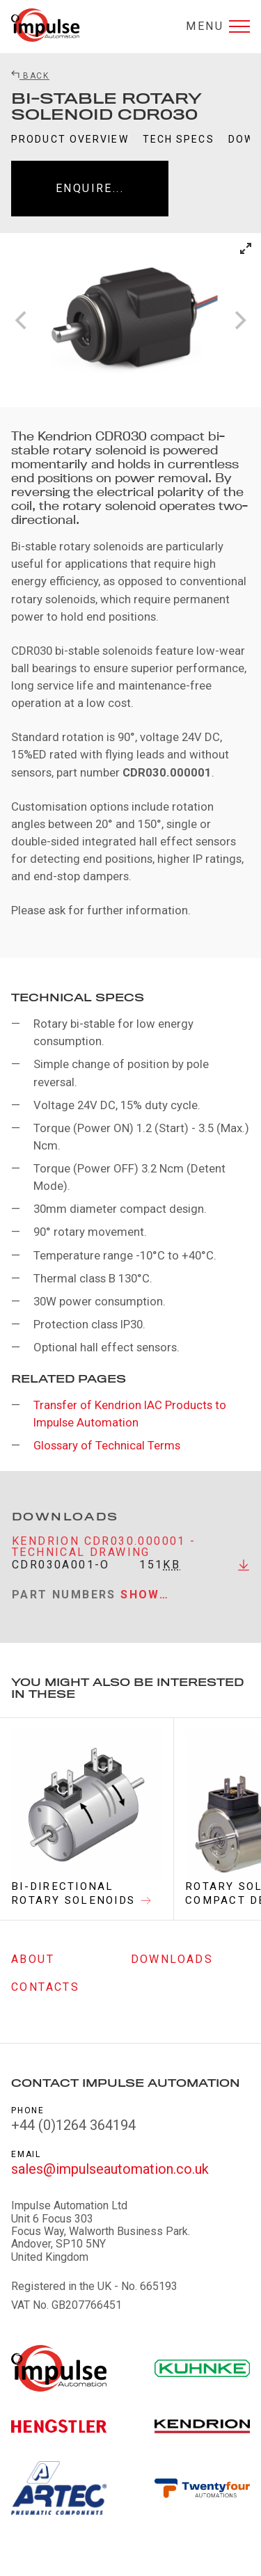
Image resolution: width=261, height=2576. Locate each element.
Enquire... (90, 188)
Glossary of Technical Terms (106, 1445)
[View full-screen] (245, 248)
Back (30, 76)
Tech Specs (178, 139)
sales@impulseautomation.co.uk (110, 2169)
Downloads (172, 1959)
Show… (144, 1602)
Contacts (45, 1987)
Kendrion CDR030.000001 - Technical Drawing (104, 1554)
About (32, 1959)
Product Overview (70, 139)
